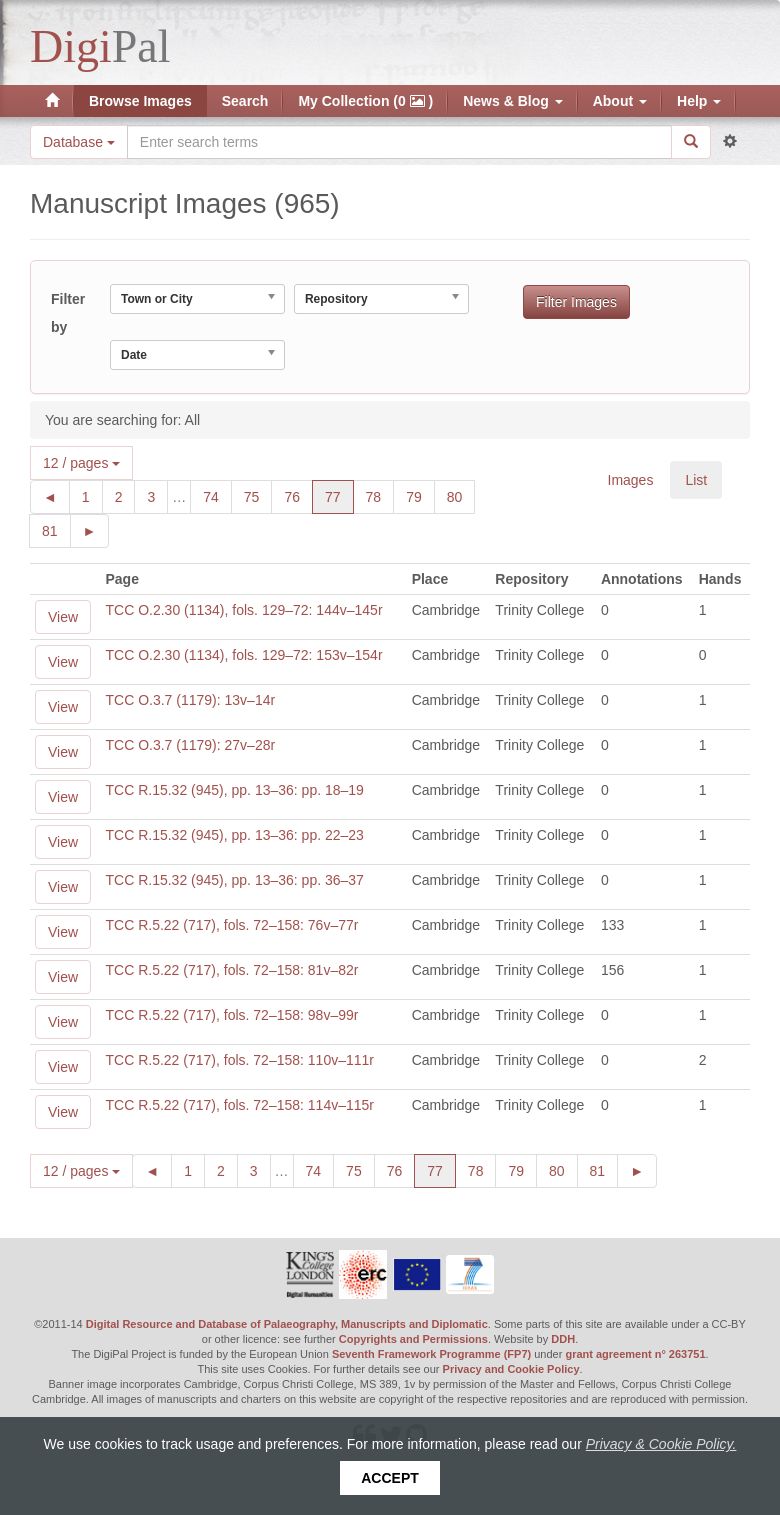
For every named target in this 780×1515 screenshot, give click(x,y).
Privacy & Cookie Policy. (661, 1444)
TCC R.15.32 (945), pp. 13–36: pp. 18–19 (234, 790)
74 (217, 495)
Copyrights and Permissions (413, 1339)
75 (258, 495)
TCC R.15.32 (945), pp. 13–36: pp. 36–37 (234, 880)
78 (380, 495)
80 (461, 495)
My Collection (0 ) (365, 101)
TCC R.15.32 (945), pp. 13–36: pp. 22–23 (234, 835)
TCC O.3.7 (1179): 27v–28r (190, 745)
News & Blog (512, 101)
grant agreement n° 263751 (635, 1354)
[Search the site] (399, 142)
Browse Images (140, 101)
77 (339, 495)
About (620, 101)
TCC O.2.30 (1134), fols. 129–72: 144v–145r (243, 610)
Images (631, 480)
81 (56, 529)
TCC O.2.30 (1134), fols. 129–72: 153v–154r (243, 655)
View (63, 617)
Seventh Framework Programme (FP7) (431, 1354)
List (696, 480)
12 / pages (81, 463)
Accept (390, 1478)
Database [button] (79, 142)
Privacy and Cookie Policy (511, 1369)
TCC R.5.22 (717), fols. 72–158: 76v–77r (231, 925)
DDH (563, 1339)
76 (298, 495)
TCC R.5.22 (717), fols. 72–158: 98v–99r (231, 1015)
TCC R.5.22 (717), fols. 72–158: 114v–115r (239, 1105)
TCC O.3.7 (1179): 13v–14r (190, 700)
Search (245, 101)
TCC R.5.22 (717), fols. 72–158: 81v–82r (231, 970)
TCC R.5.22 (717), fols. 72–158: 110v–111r (239, 1060)
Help (699, 101)
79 (420, 495)
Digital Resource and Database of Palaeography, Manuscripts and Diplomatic (287, 1324)
